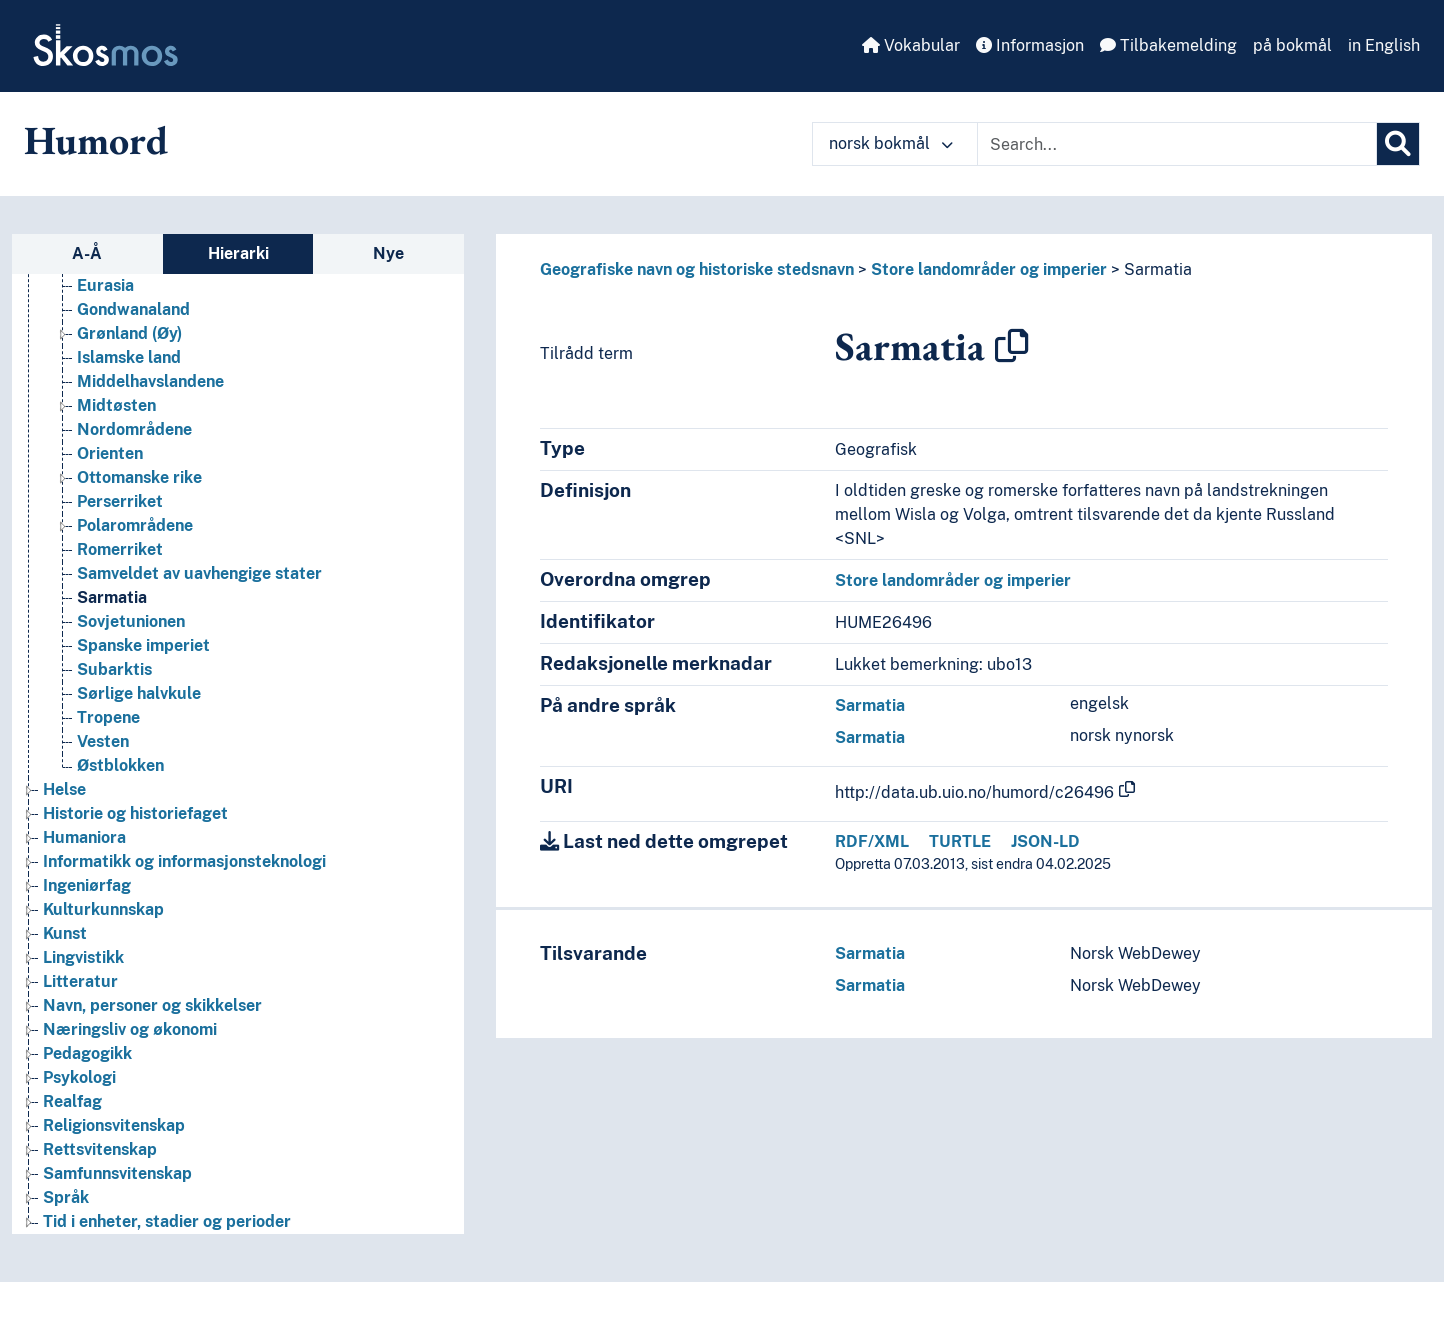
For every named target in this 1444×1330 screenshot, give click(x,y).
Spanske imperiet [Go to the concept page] (143, 645)
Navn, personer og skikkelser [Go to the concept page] (152, 1005)
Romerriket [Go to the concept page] (120, 549)
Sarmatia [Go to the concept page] (112, 597)
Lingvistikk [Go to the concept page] (83, 957)
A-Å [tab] (87, 253)
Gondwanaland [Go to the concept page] (133, 309)
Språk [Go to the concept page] (66, 1197)
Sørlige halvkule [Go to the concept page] (139, 693)
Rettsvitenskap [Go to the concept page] (100, 1149)
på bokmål (1292, 45)
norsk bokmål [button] (891, 143)
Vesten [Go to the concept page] (103, 741)
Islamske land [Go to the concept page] (129, 357)
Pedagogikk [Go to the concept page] (87, 1053)
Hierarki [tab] (238, 253)
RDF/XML (872, 841)
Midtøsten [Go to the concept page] (116, 405)
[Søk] (1398, 144)
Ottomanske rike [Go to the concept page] (139, 477)
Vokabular (911, 45)
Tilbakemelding (1168, 45)
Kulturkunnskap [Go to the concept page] (103, 909)
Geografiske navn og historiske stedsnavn (697, 269)
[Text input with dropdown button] (1177, 144)
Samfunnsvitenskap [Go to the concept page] (117, 1173)
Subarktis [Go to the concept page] (114, 669)
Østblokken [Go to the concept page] (120, 765)
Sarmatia (1158, 269)
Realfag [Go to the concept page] (72, 1101)
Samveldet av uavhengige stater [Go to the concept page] (199, 573)
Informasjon (1030, 45)
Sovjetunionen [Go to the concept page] (131, 621)
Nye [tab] (388, 253)
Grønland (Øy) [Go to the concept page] (129, 333)
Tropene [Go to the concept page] (108, 717)
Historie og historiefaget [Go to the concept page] (135, 813)
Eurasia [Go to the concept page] (105, 285)
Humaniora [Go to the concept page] (84, 837)
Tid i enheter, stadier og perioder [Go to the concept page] (167, 1221)
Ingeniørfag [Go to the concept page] (87, 885)
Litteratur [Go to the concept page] (80, 981)
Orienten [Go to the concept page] (110, 453)
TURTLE (960, 841)
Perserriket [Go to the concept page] (120, 501)
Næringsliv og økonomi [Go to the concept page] (130, 1029)
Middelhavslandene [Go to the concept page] (150, 381)
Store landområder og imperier (989, 269)
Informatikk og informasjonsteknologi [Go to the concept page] (184, 861)
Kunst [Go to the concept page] (65, 933)
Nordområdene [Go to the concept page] (134, 429)
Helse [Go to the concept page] (64, 789)
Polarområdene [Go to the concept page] (135, 525)
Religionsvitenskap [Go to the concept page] (114, 1125)
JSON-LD (1045, 841)
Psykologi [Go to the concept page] (79, 1077)
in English (1384, 45)
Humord (96, 140)
